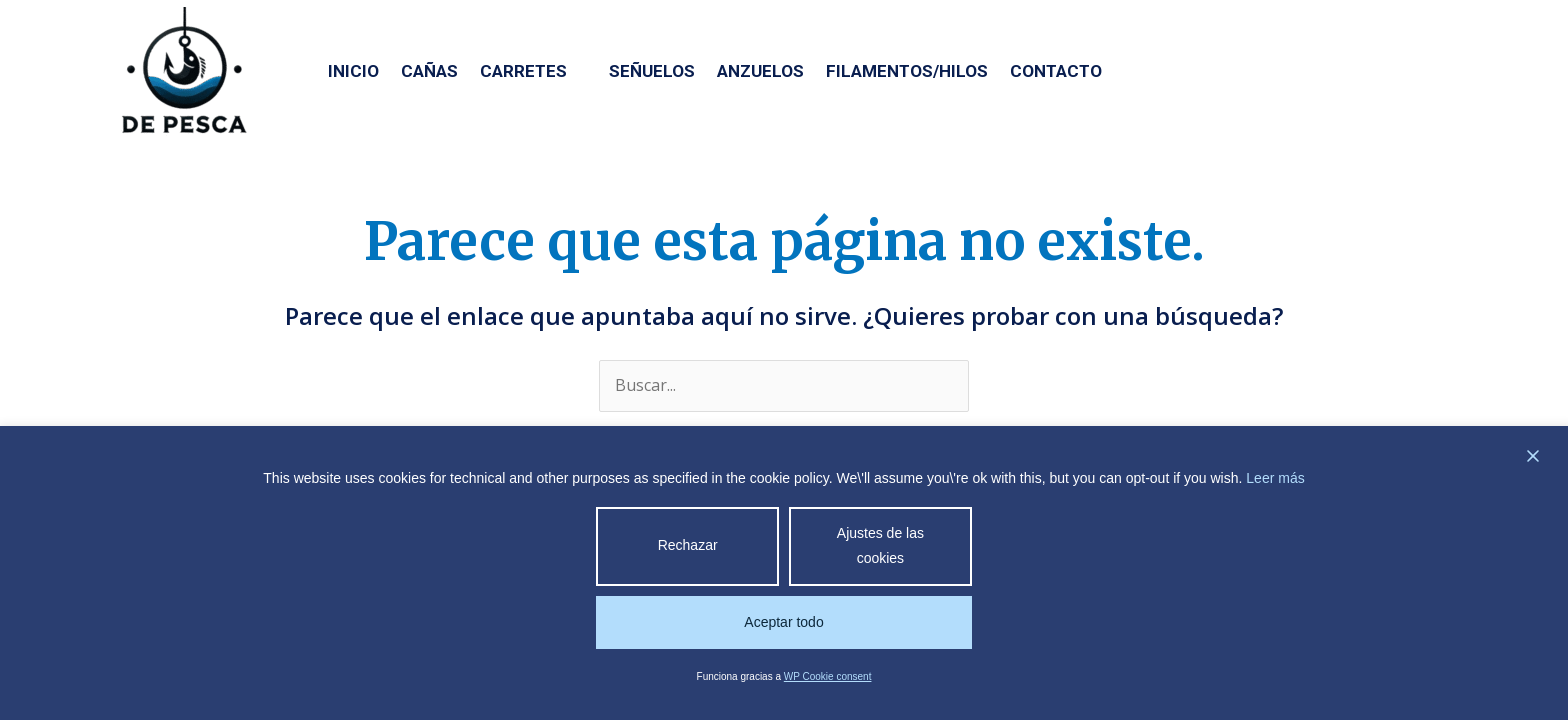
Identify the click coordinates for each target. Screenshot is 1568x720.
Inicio (353, 71)
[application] (577, 71)
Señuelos (652, 71)
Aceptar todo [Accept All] (783, 622)
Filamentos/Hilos (907, 71)
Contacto (1056, 71)
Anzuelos (760, 71)
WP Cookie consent (828, 676)
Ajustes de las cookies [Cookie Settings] (880, 546)
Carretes (533, 71)
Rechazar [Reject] (688, 545)
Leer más (1275, 478)
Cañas (429, 71)
